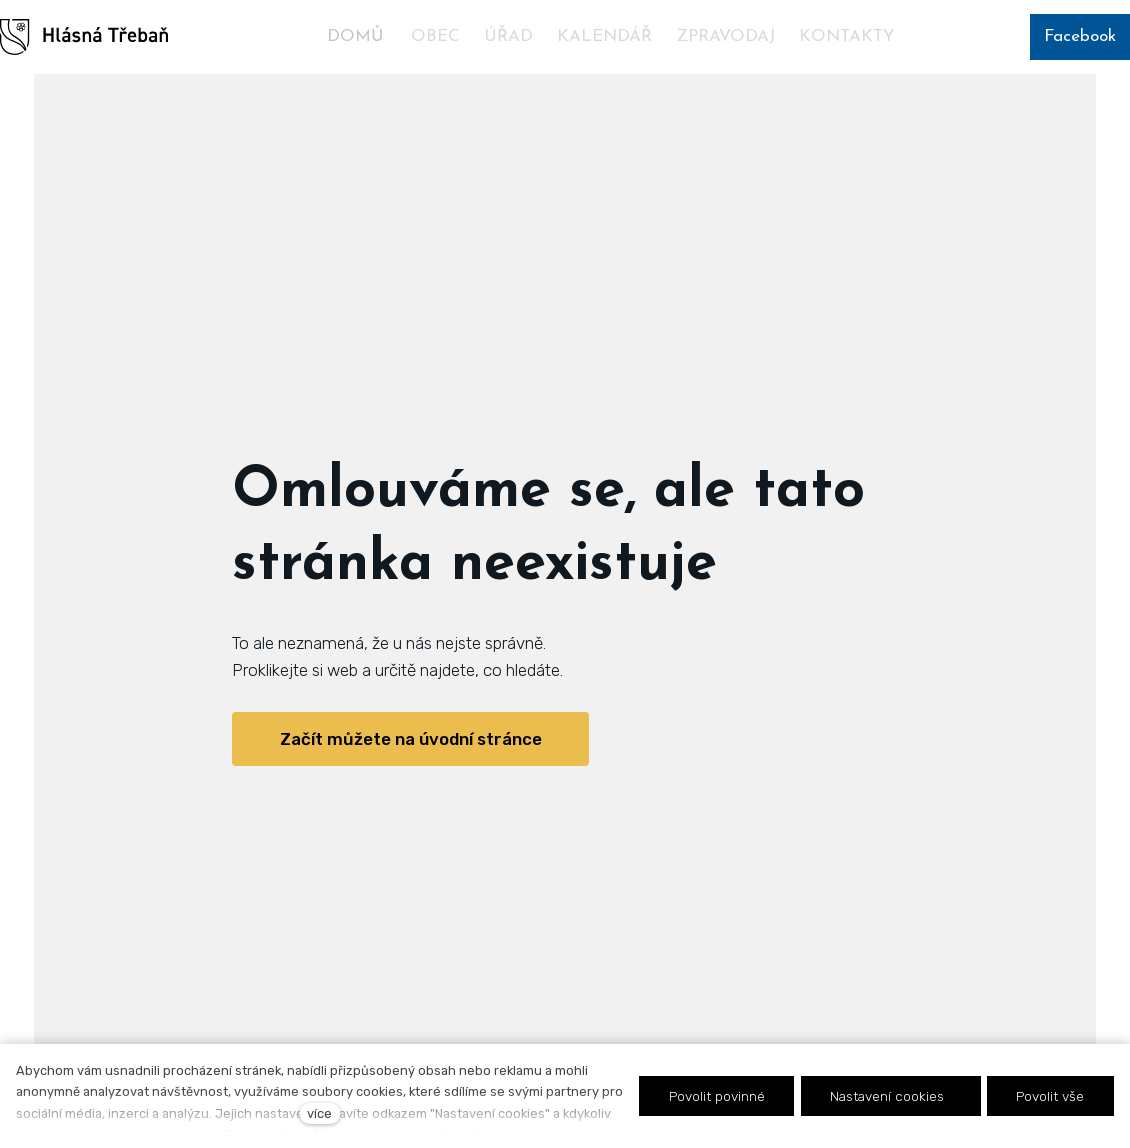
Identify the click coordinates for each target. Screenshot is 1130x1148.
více (319, 1113)
